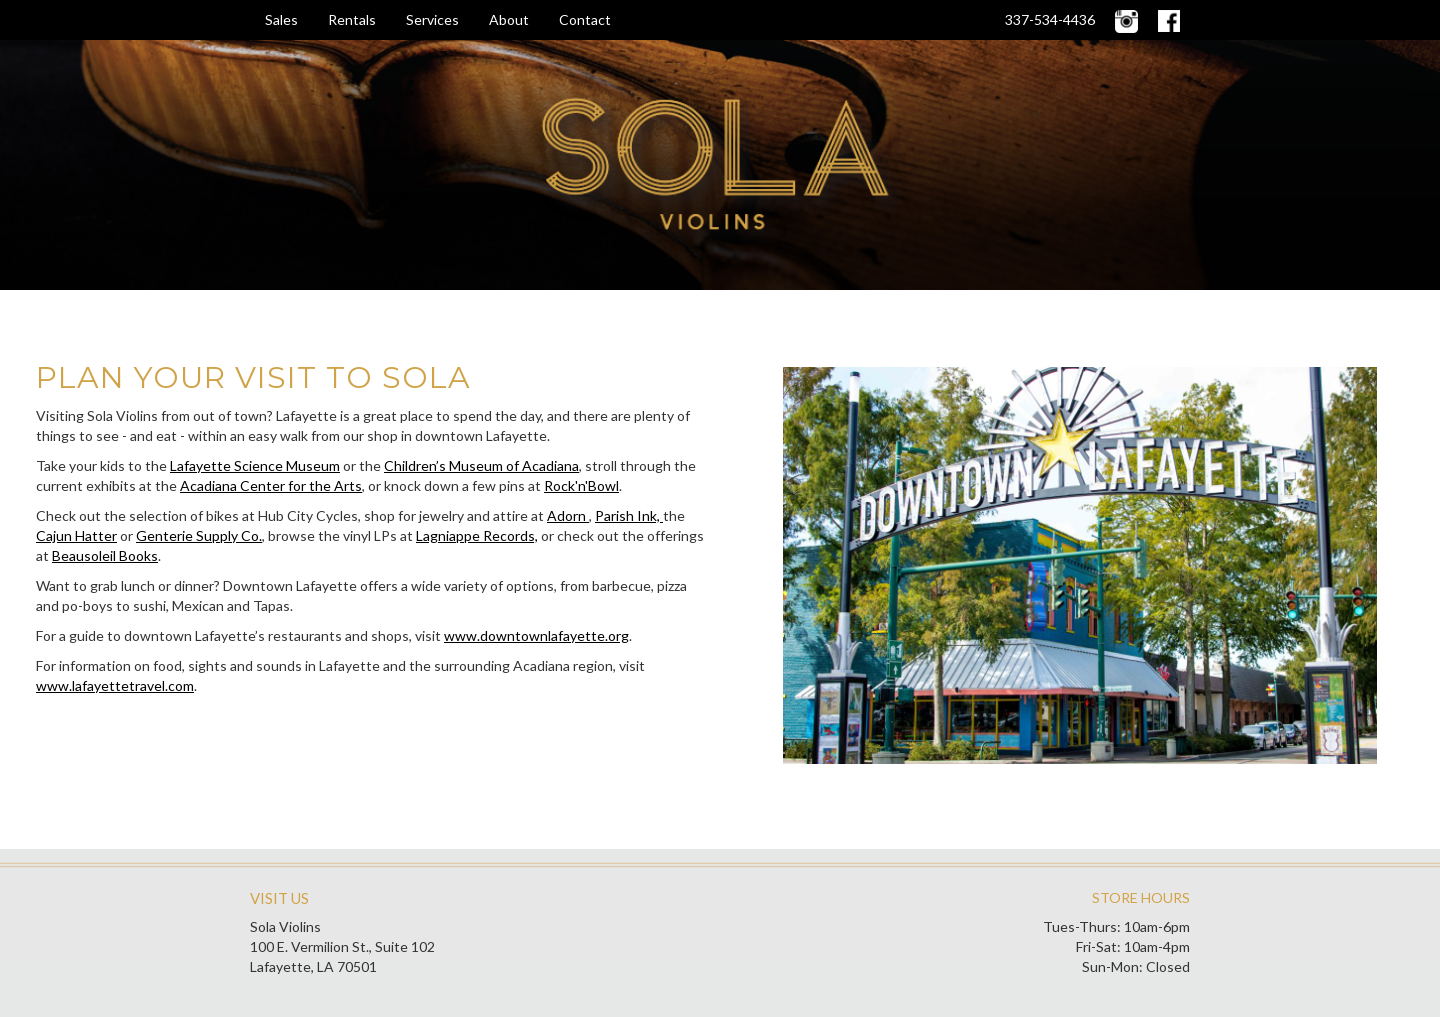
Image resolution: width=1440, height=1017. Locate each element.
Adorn (568, 515)
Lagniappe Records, (477, 535)
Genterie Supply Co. (199, 535)
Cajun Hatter (76, 535)
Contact (585, 19)
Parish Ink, (629, 515)
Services (432, 19)
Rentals (352, 19)
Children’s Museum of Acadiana (481, 465)
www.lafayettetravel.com (115, 685)
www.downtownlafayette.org (536, 635)
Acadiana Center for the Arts (271, 485)
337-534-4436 (1050, 19)
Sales (281, 19)
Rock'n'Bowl (581, 485)
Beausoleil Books (105, 555)
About (509, 19)
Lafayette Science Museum (255, 465)
